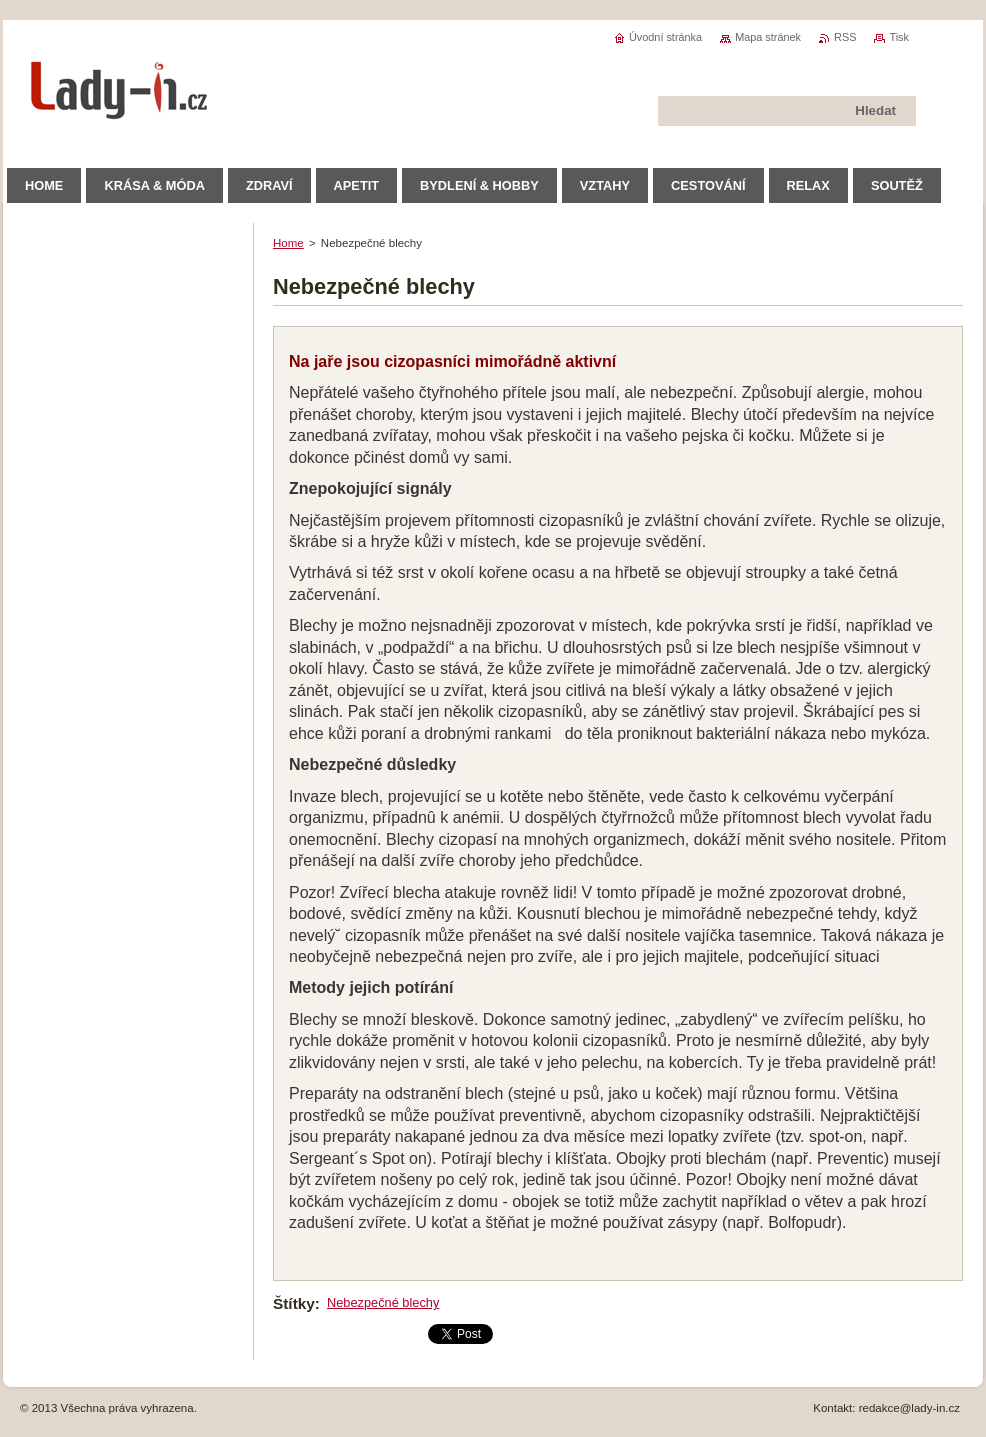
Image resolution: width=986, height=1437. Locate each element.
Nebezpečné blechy (383, 1302)
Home (288, 243)
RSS (845, 37)
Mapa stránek (768, 37)
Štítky (294, 1303)
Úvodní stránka (665, 37)
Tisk (899, 37)
